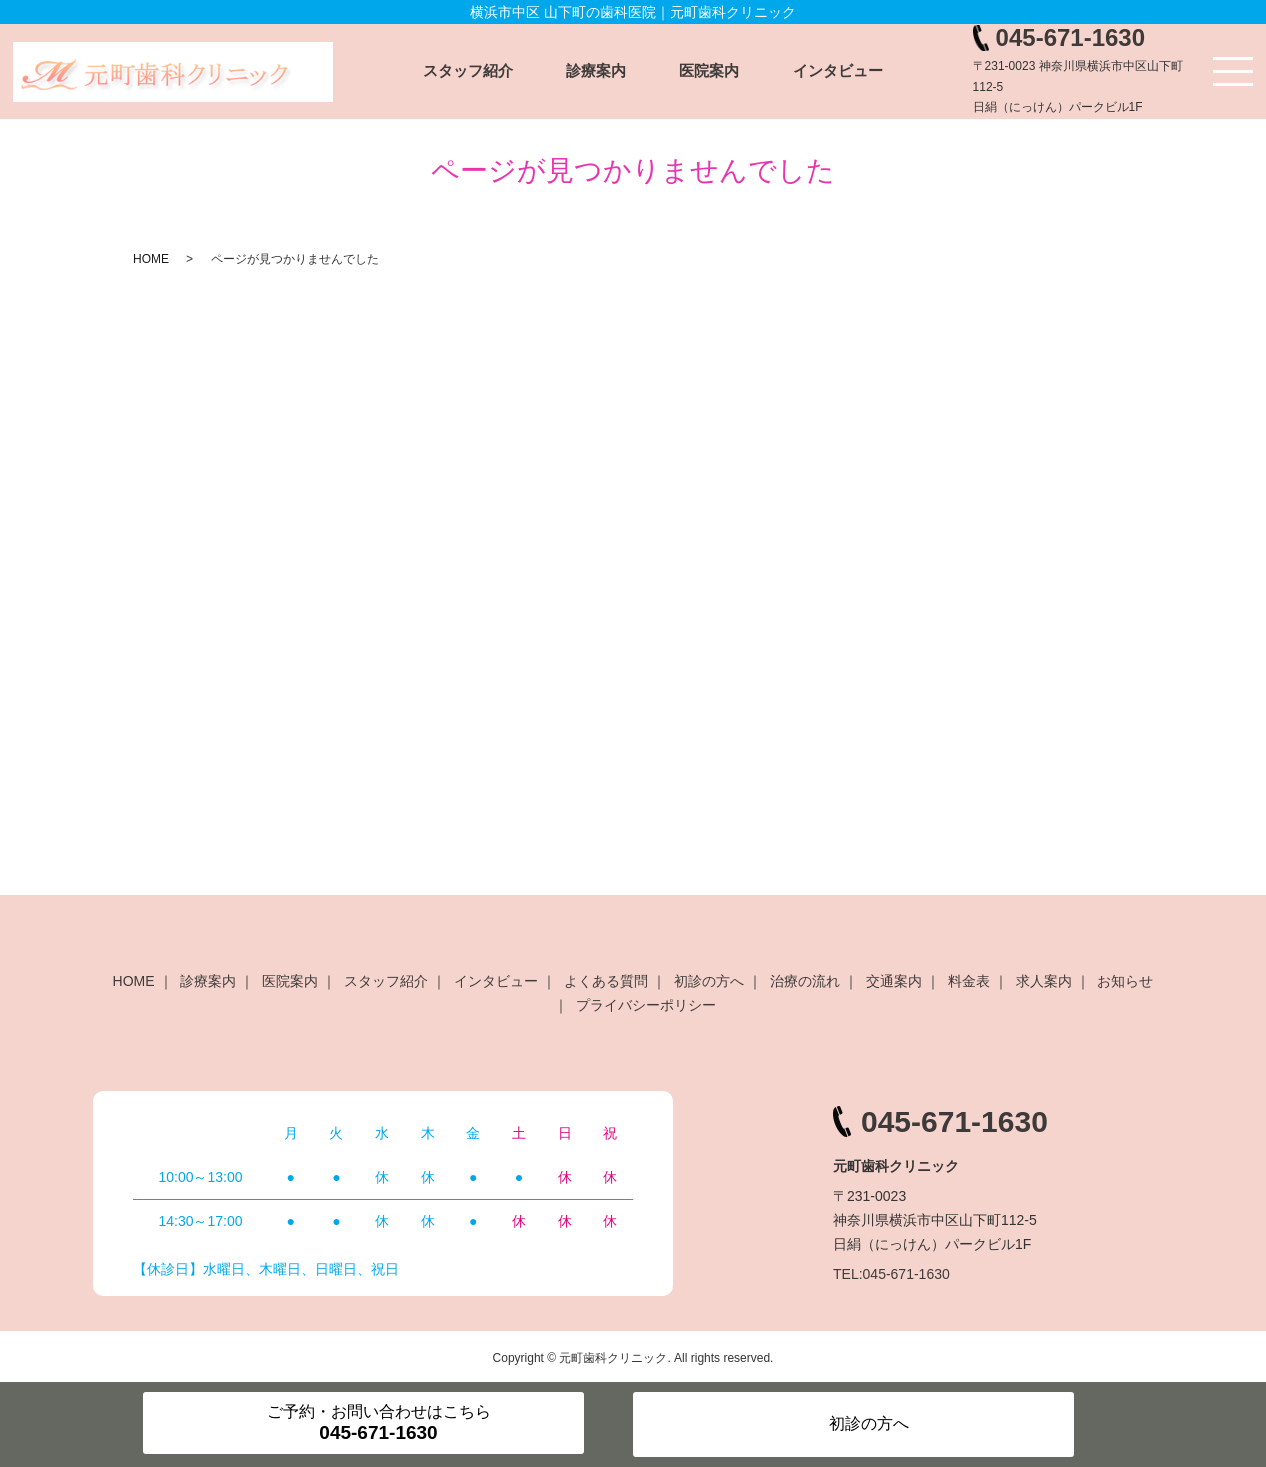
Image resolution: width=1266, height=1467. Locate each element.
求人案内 (1044, 981)
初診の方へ (709, 981)
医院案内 (709, 70)
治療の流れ (805, 981)
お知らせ (1125, 981)
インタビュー (838, 70)
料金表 (969, 981)
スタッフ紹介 (468, 70)
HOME (151, 259)
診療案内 (596, 70)
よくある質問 (606, 981)
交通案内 (894, 981)
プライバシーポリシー (646, 1005)
